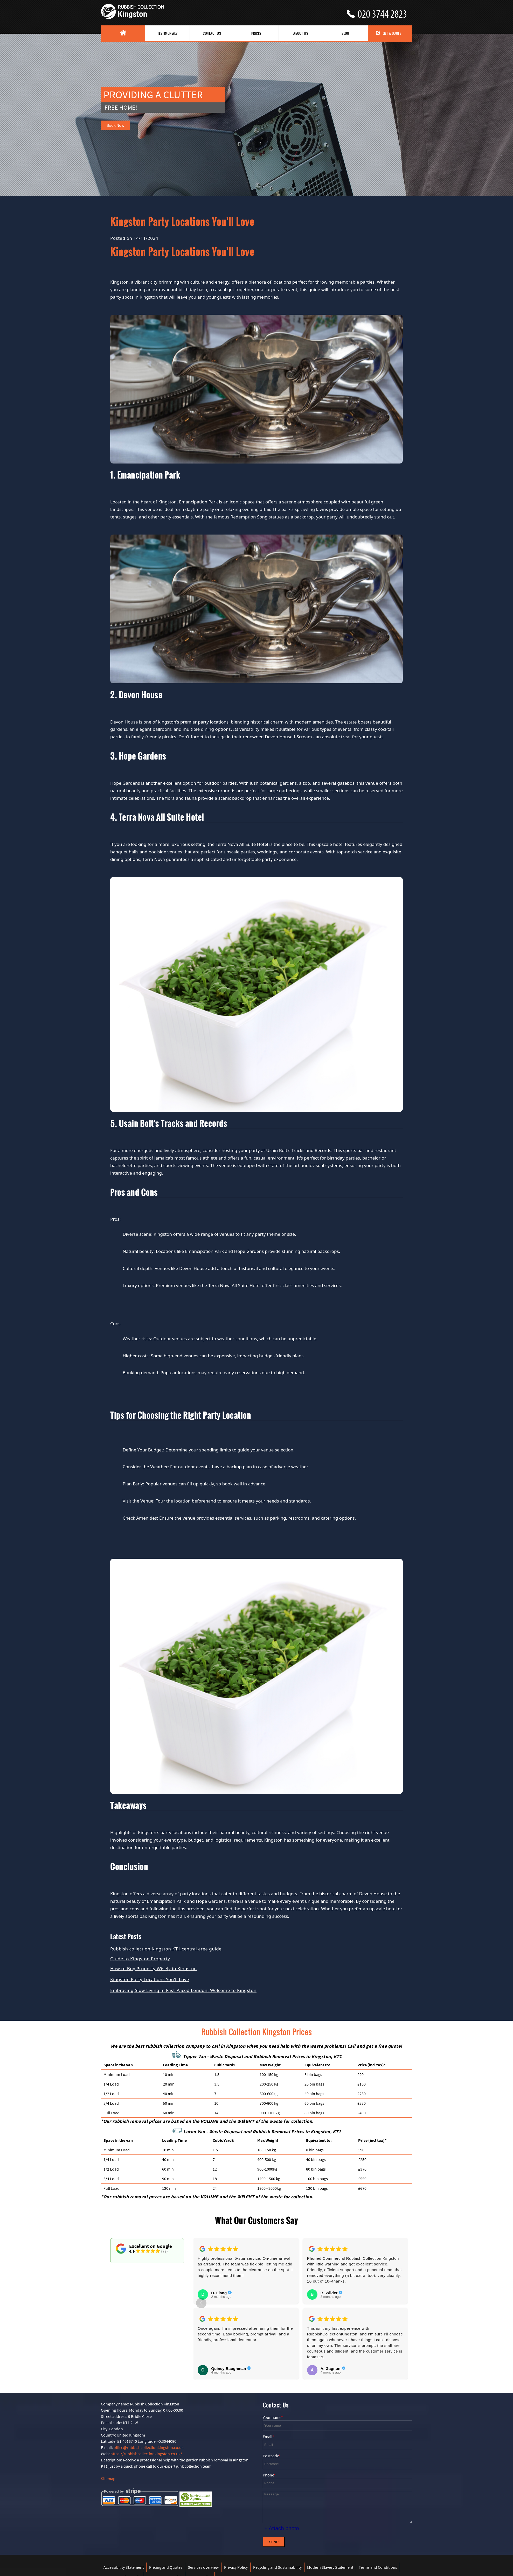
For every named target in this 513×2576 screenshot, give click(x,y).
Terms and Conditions (378, 2567)
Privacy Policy (236, 2567)
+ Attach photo (281, 2528)
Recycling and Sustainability (277, 2567)
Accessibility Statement (123, 2567)
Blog (345, 33)
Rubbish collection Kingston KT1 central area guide (165, 1949)
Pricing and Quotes (165, 2567)
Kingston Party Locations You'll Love (149, 1979)
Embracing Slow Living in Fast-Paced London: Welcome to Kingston (183, 1990)
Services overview (203, 2567)
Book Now (115, 125)
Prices (256, 33)
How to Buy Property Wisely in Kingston (153, 1968)
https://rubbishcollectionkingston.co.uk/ (146, 2453)
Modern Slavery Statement (330, 2567)
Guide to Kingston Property (140, 1959)
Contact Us (212, 33)
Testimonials (167, 33)
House (131, 722)
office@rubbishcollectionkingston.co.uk (149, 2447)
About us (300, 33)
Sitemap (108, 2478)
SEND (274, 2542)
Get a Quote (388, 33)
